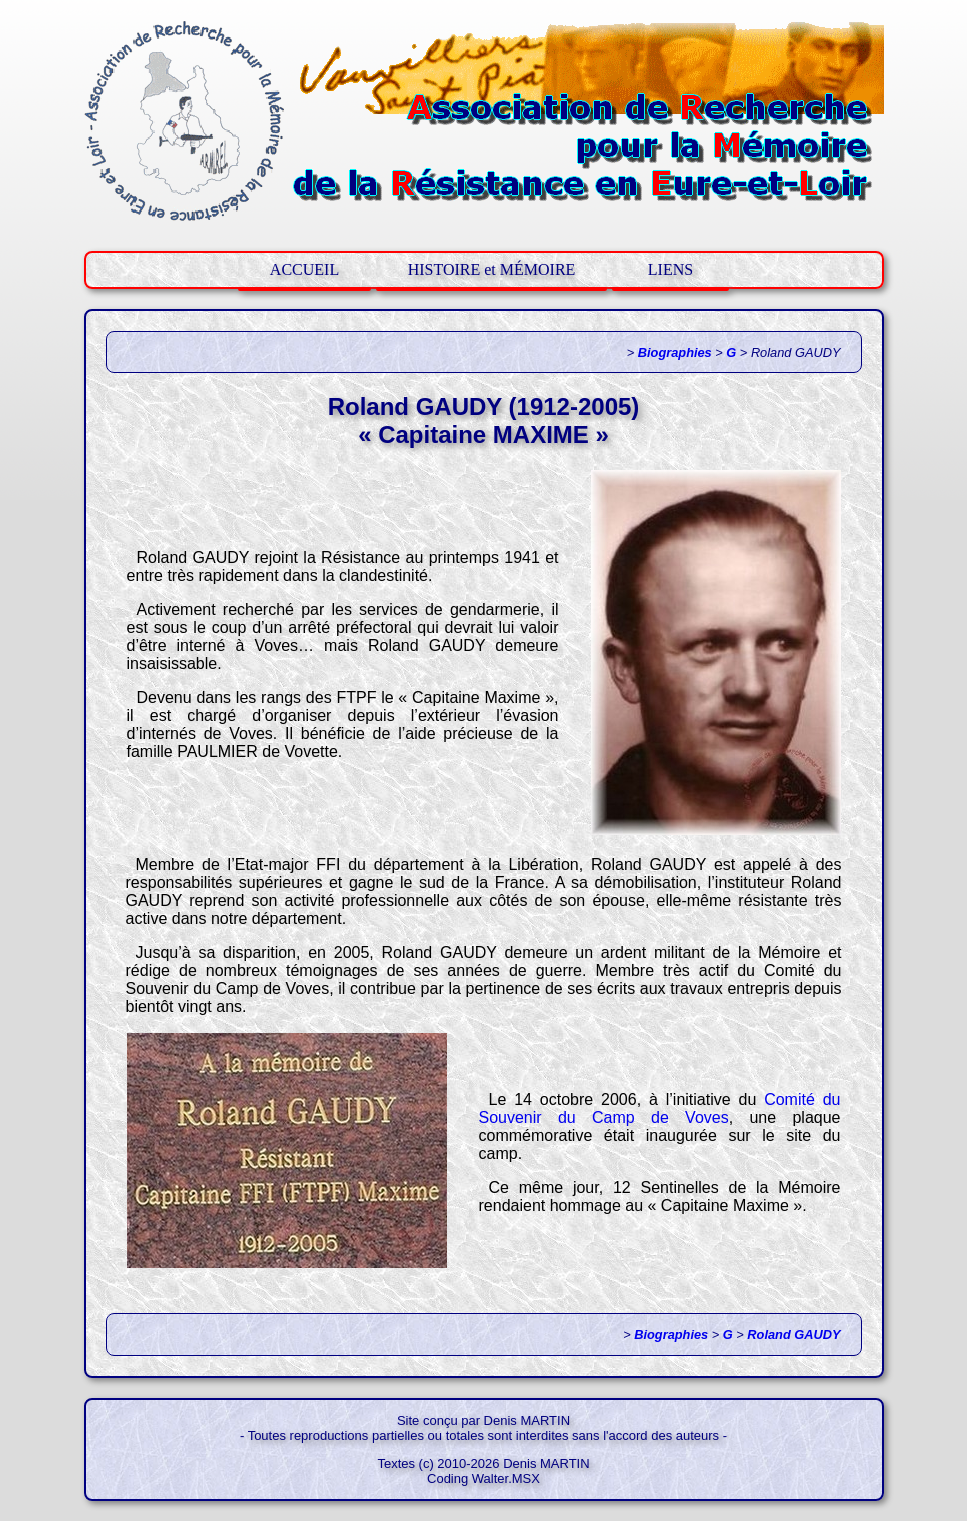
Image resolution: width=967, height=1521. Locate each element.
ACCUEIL (304, 269)
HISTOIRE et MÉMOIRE (492, 269)
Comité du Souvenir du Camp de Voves (660, 1108)
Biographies (675, 352)
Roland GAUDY (793, 1334)
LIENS (670, 269)
